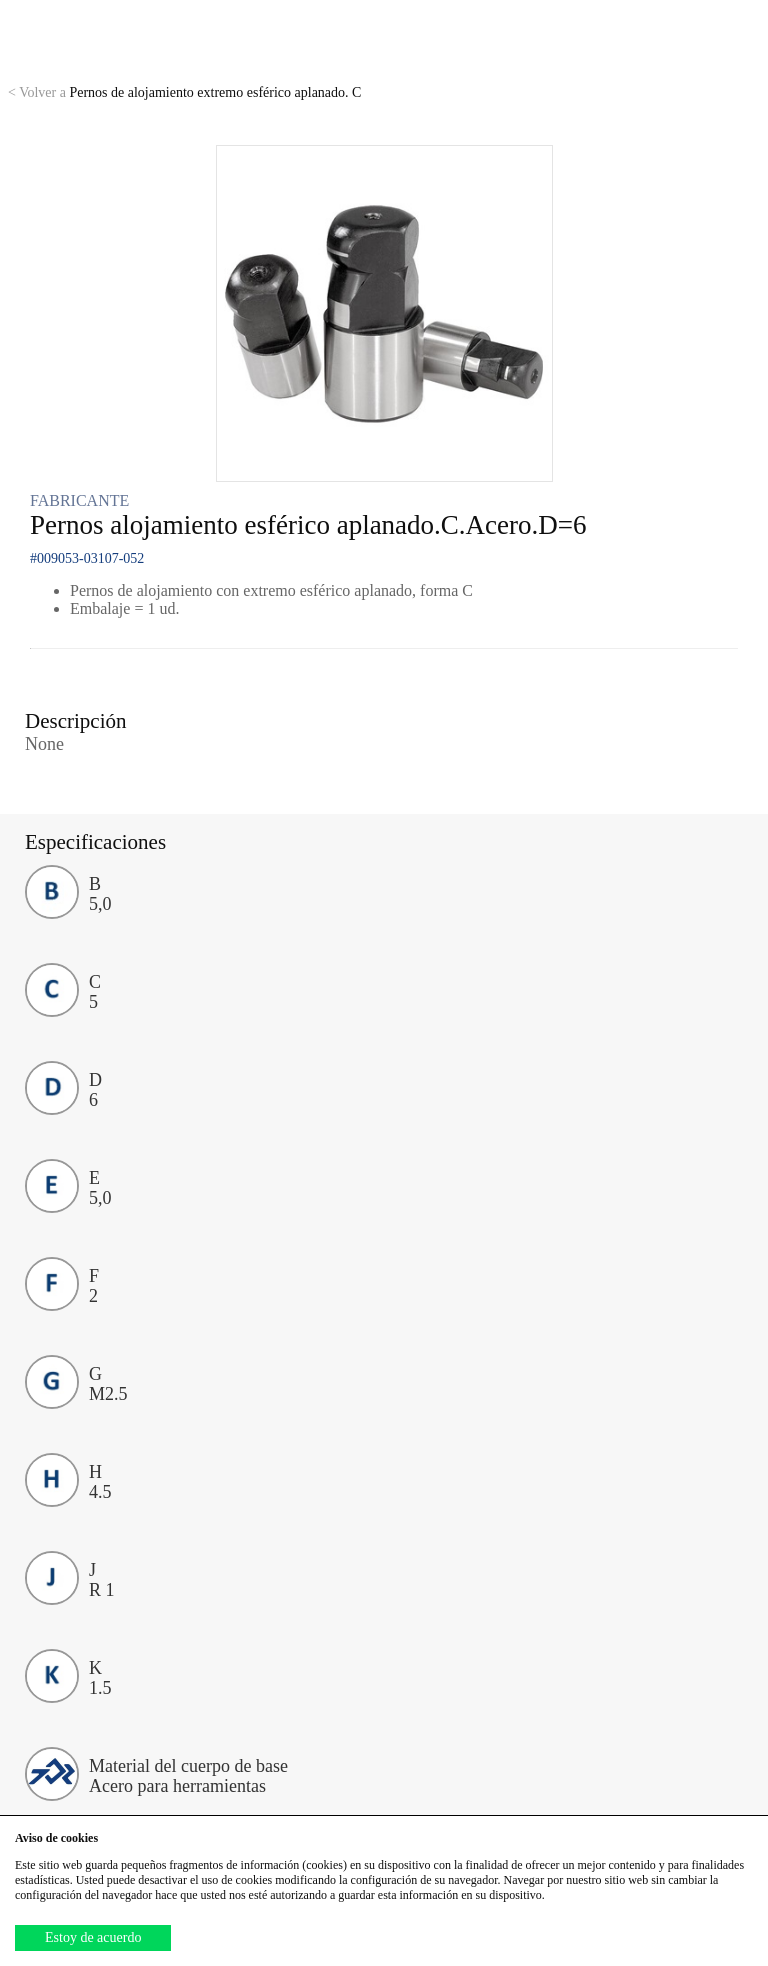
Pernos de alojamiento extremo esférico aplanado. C (184, 92)
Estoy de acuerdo (93, 1937)
